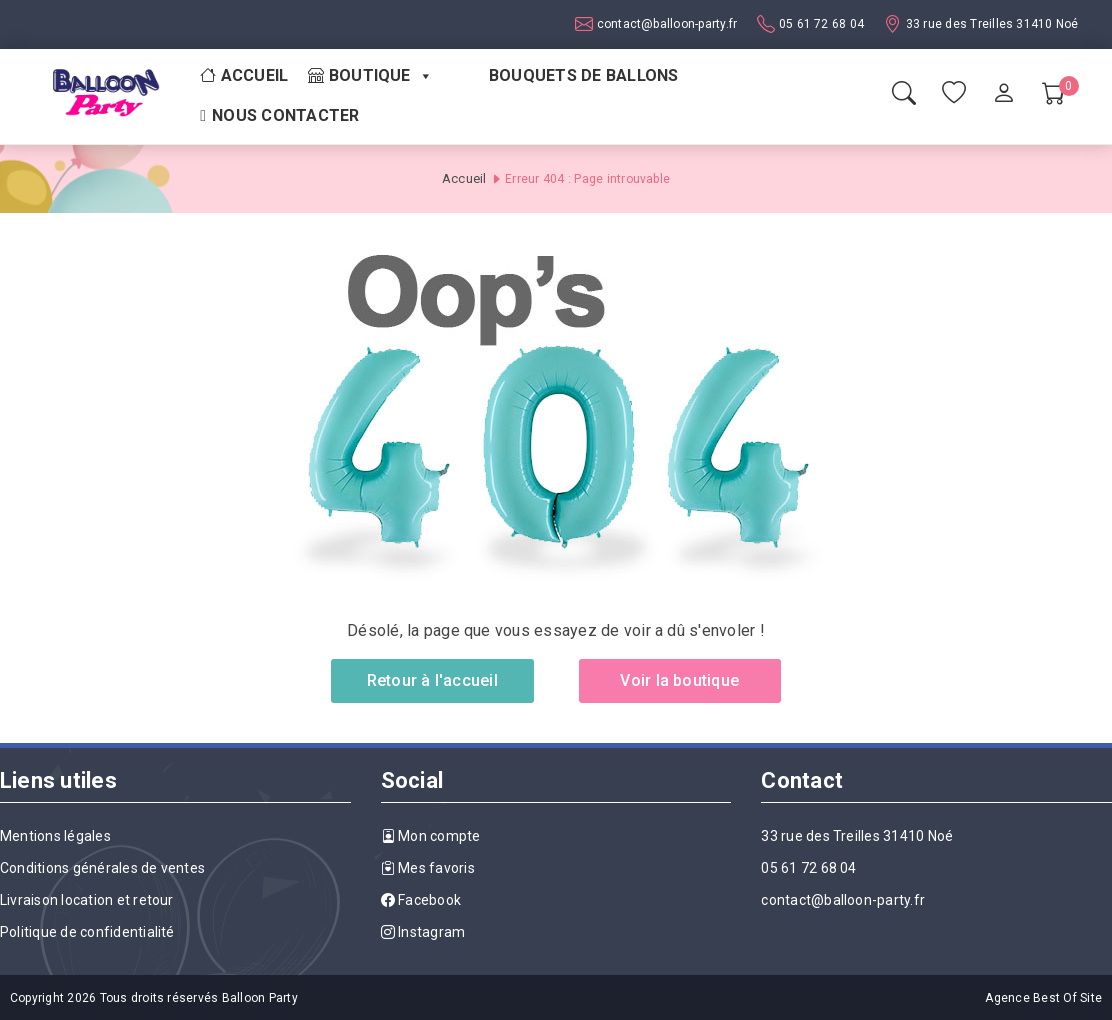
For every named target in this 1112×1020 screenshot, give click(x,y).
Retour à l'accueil (432, 680)
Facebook (421, 900)
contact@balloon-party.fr (665, 24)
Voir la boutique (679, 680)
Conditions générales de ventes (102, 868)
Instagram (423, 932)
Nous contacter (285, 115)
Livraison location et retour (87, 900)
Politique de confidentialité (87, 932)
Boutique (370, 76)
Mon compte (431, 836)
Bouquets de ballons (584, 75)
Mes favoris (428, 868)
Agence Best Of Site (1043, 998)
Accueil (244, 75)
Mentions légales (55, 836)
